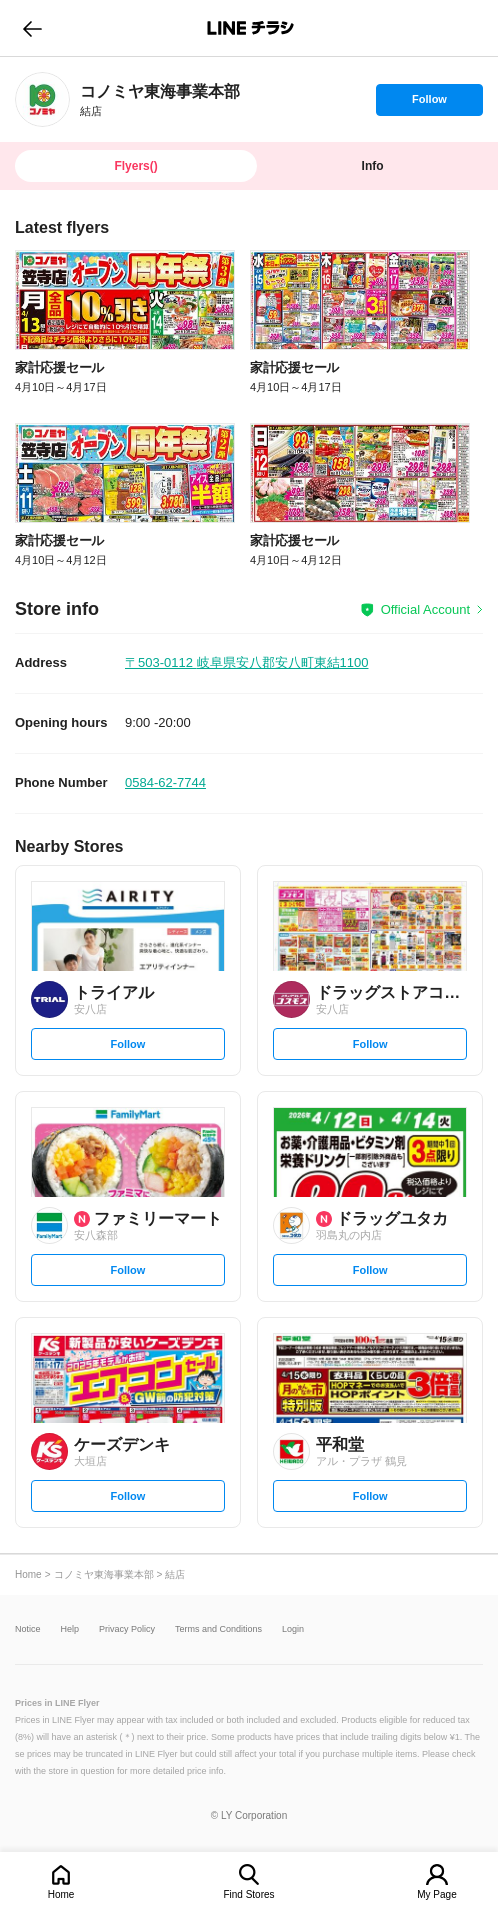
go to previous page (32, 28)
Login (293, 1629)
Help (70, 1629)
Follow (429, 104)
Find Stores (248, 1894)
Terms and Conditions (218, 1629)
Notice (28, 1629)
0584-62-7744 (165, 782)
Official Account (425, 609)
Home (61, 1894)
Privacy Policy (127, 1629)
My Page (436, 1894)
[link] (42, 99)
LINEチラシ (250, 28)
